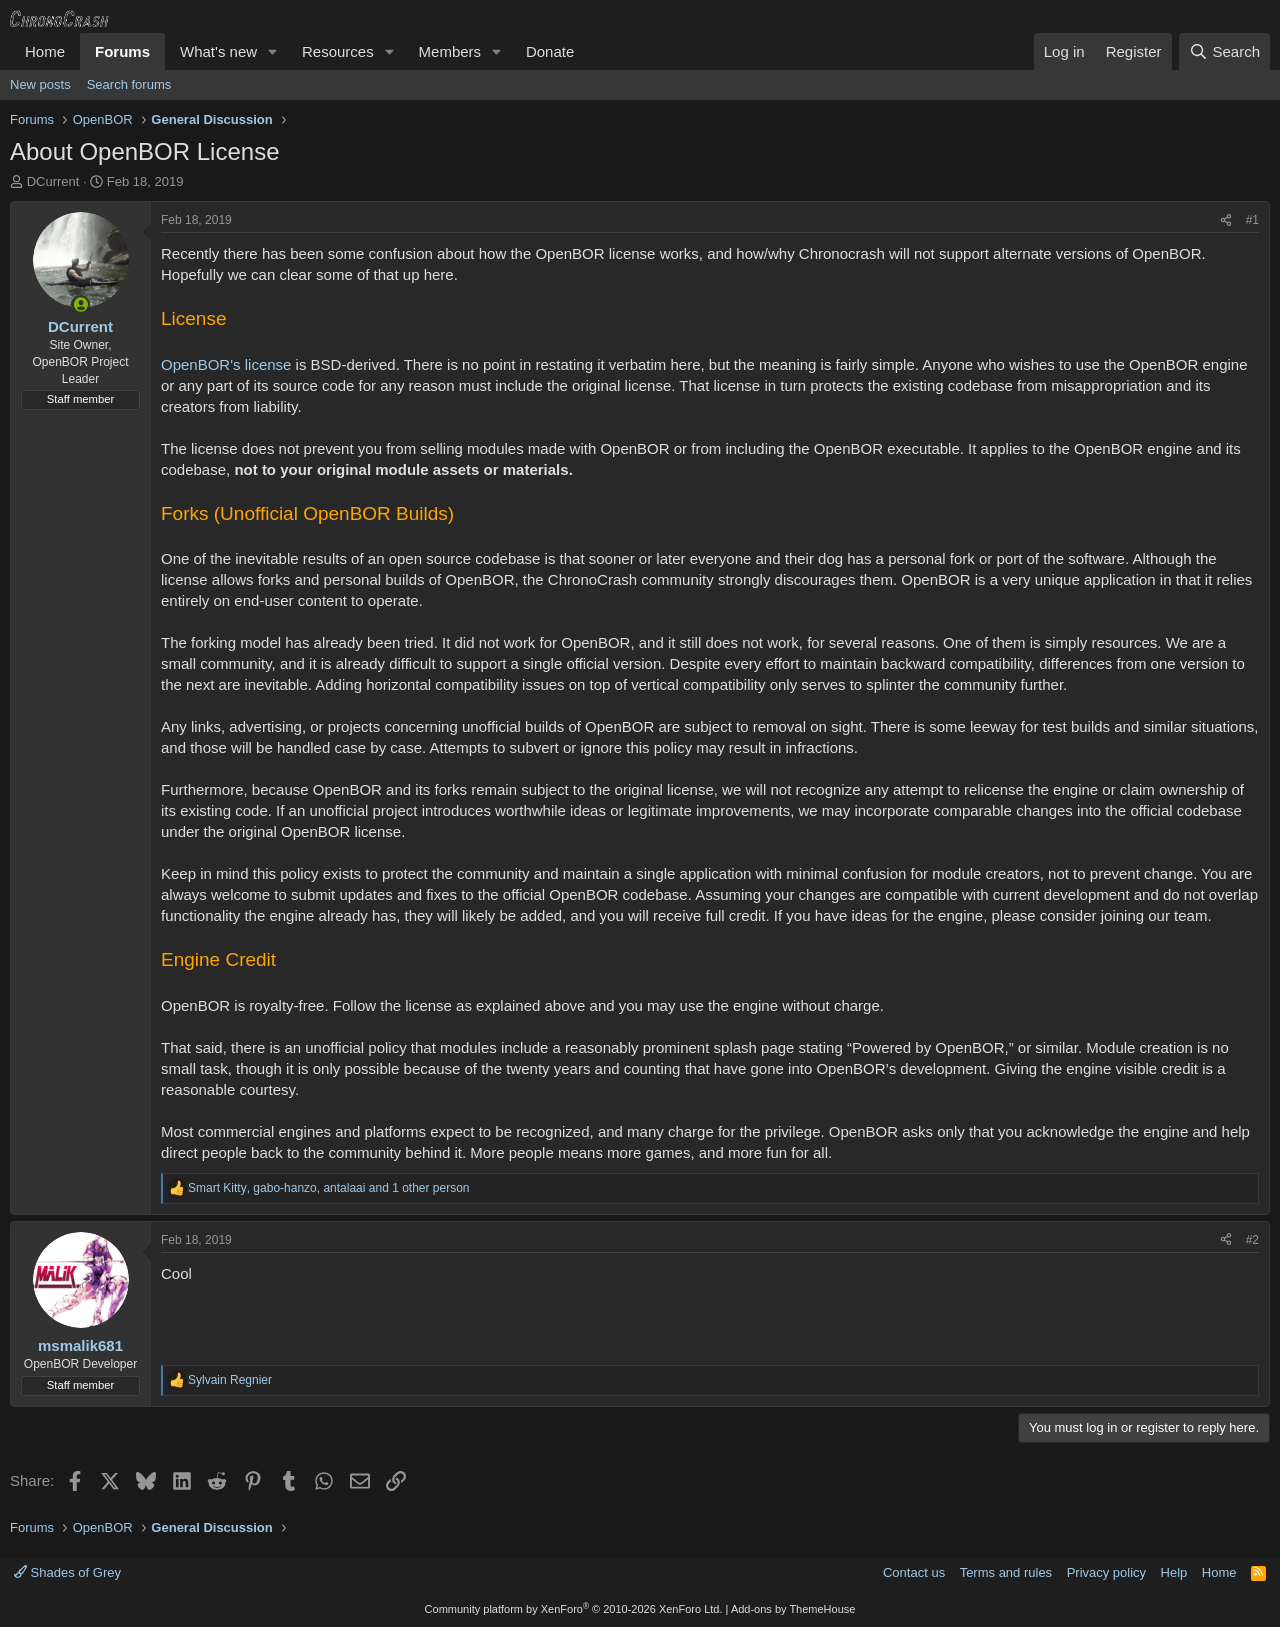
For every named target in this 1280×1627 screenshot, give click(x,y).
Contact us (914, 1572)
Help (1174, 1572)
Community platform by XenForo (574, 1609)
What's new (218, 51)
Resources (338, 51)
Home (45, 51)
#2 (1252, 1240)
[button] (273, 51)
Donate (550, 51)
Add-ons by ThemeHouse (793, 1609)
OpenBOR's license (226, 364)
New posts (40, 84)
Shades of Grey (67, 1572)
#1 (1252, 220)
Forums (122, 51)
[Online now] (80, 304)
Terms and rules (1006, 1572)
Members (450, 51)
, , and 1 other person (329, 1188)
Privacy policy (1106, 1572)
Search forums (129, 84)
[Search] (1224, 51)
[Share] (1226, 220)
